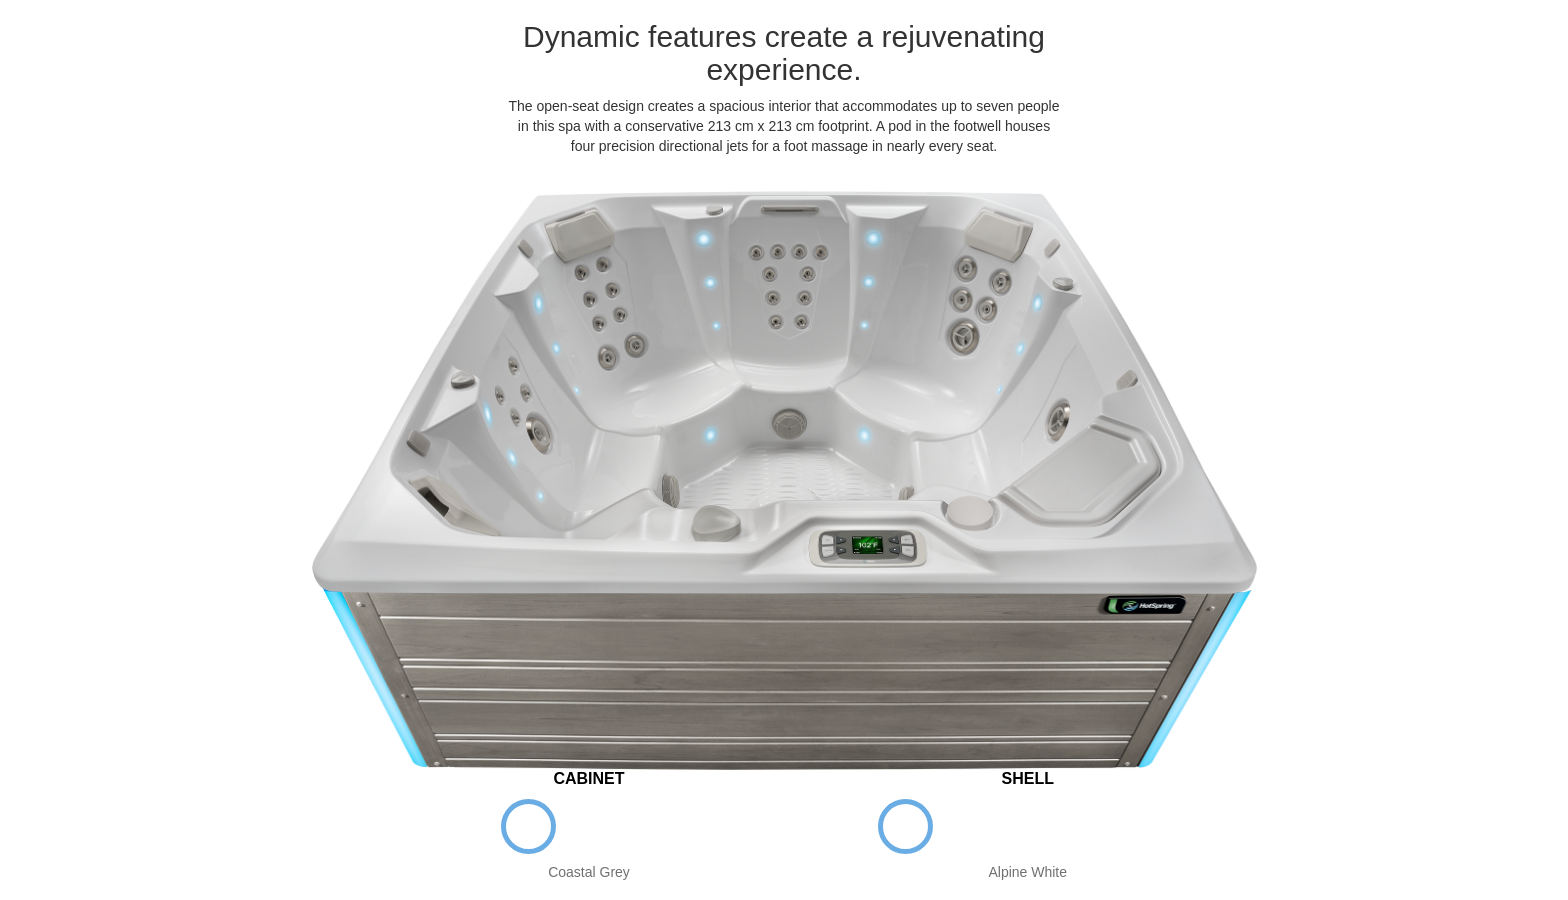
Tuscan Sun (1088, 826)
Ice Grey (966, 826)
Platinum (1027, 826)
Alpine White (905, 826)
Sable (649, 826)
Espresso (589, 826)
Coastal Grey (528, 826)
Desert (1149, 826)
